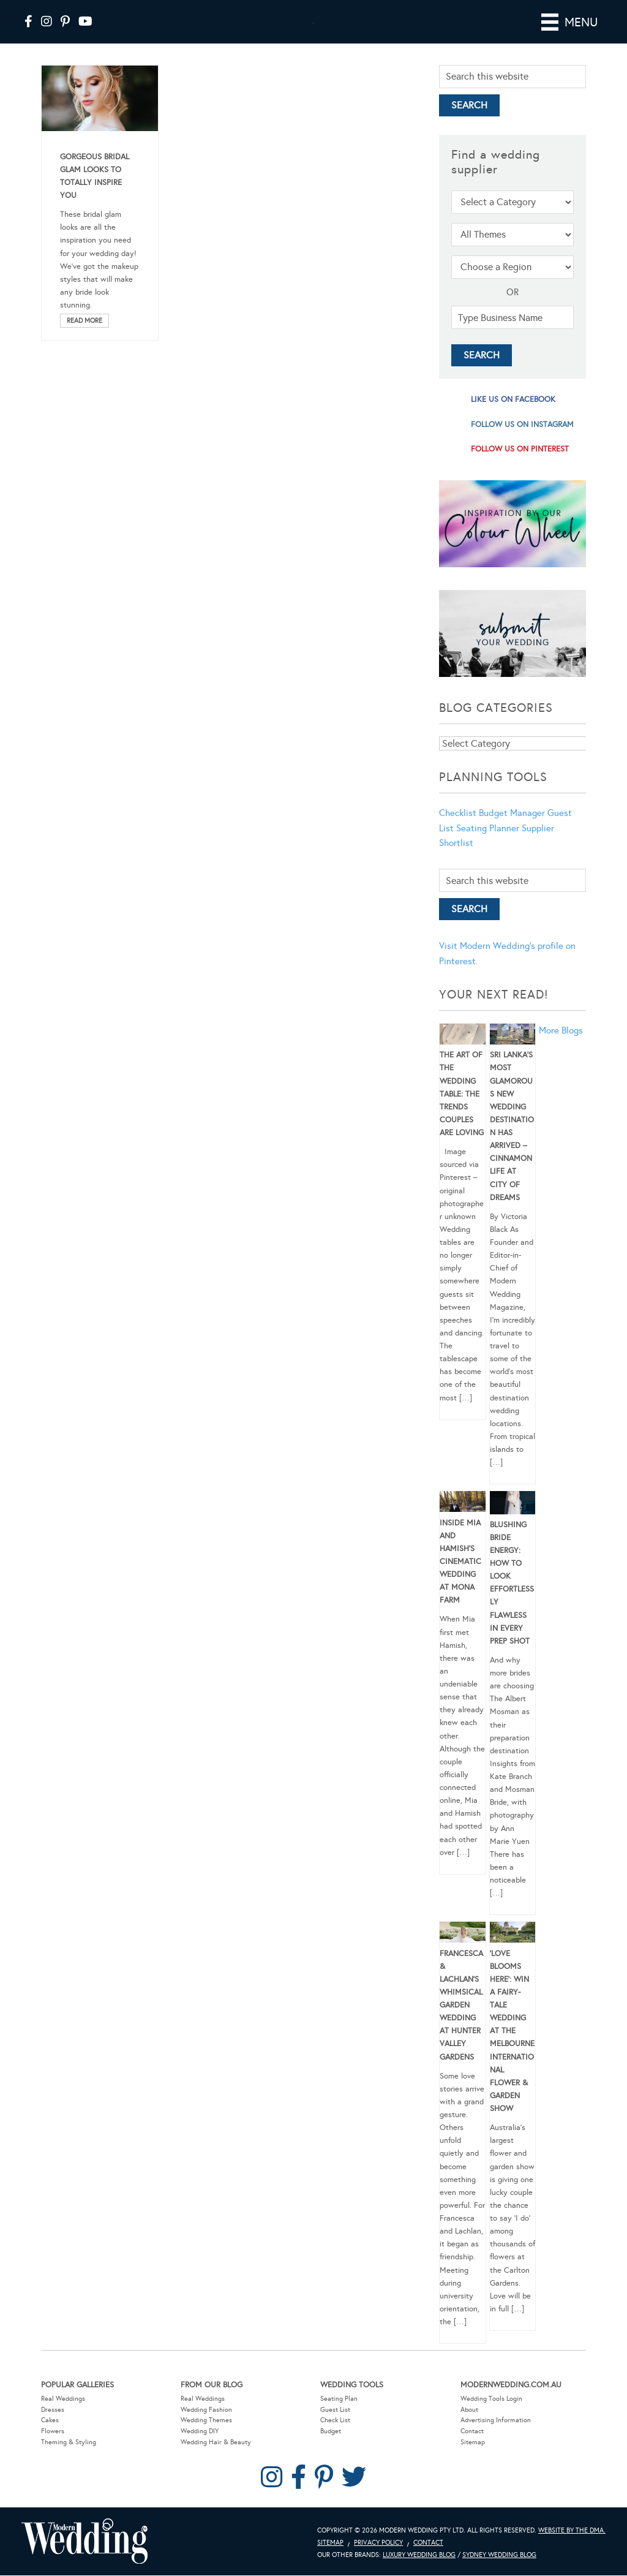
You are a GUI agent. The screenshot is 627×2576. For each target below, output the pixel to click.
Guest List (335, 2427)
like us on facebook (513, 416)
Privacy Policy (378, 2560)
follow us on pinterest (520, 466)
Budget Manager (512, 830)
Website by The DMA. (572, 2547)
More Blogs (561, 1047)
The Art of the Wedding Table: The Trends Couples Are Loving (462, 1111)
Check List (335, 2437)
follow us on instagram (522, 442)
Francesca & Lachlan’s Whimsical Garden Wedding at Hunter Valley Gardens (461, 2022)
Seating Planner (487, 845)
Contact (472, 2448)
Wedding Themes (206, 2437)
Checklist (457, 830)
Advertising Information (495, 2437)
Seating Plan (339, 2416)
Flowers (52, 2448)
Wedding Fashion (206, 2427)
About (469, 2427)
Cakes (50, 2437)
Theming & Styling (68, 2459)
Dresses (52, 2427)
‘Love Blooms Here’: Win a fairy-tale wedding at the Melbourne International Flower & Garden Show (512, 2048)
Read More (84, 338)
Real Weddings (63, 2416)
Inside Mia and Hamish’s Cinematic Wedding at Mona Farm (460, 1579)
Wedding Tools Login (491, 2416)
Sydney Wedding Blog (499, 2572)
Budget (330, 2448)
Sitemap (472, 2459)
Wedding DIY (200, 2448)
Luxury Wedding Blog (419, 2572)
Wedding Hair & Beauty (216, 2459)
